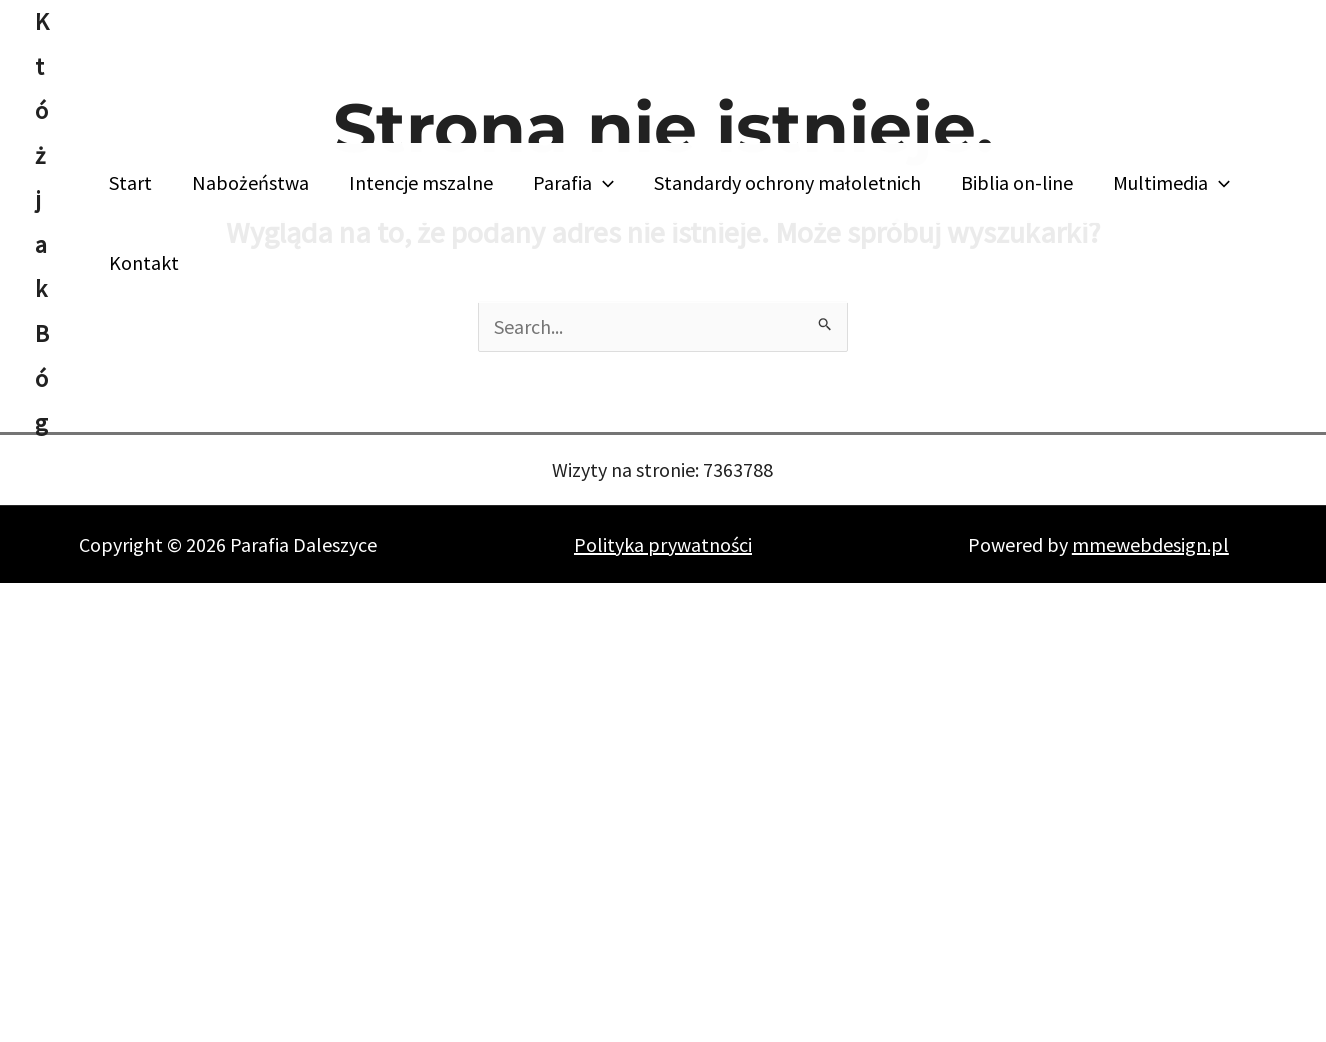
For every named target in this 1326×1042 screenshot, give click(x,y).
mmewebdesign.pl (1150, 544)
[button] (603, 183)
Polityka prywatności (663, 544)
